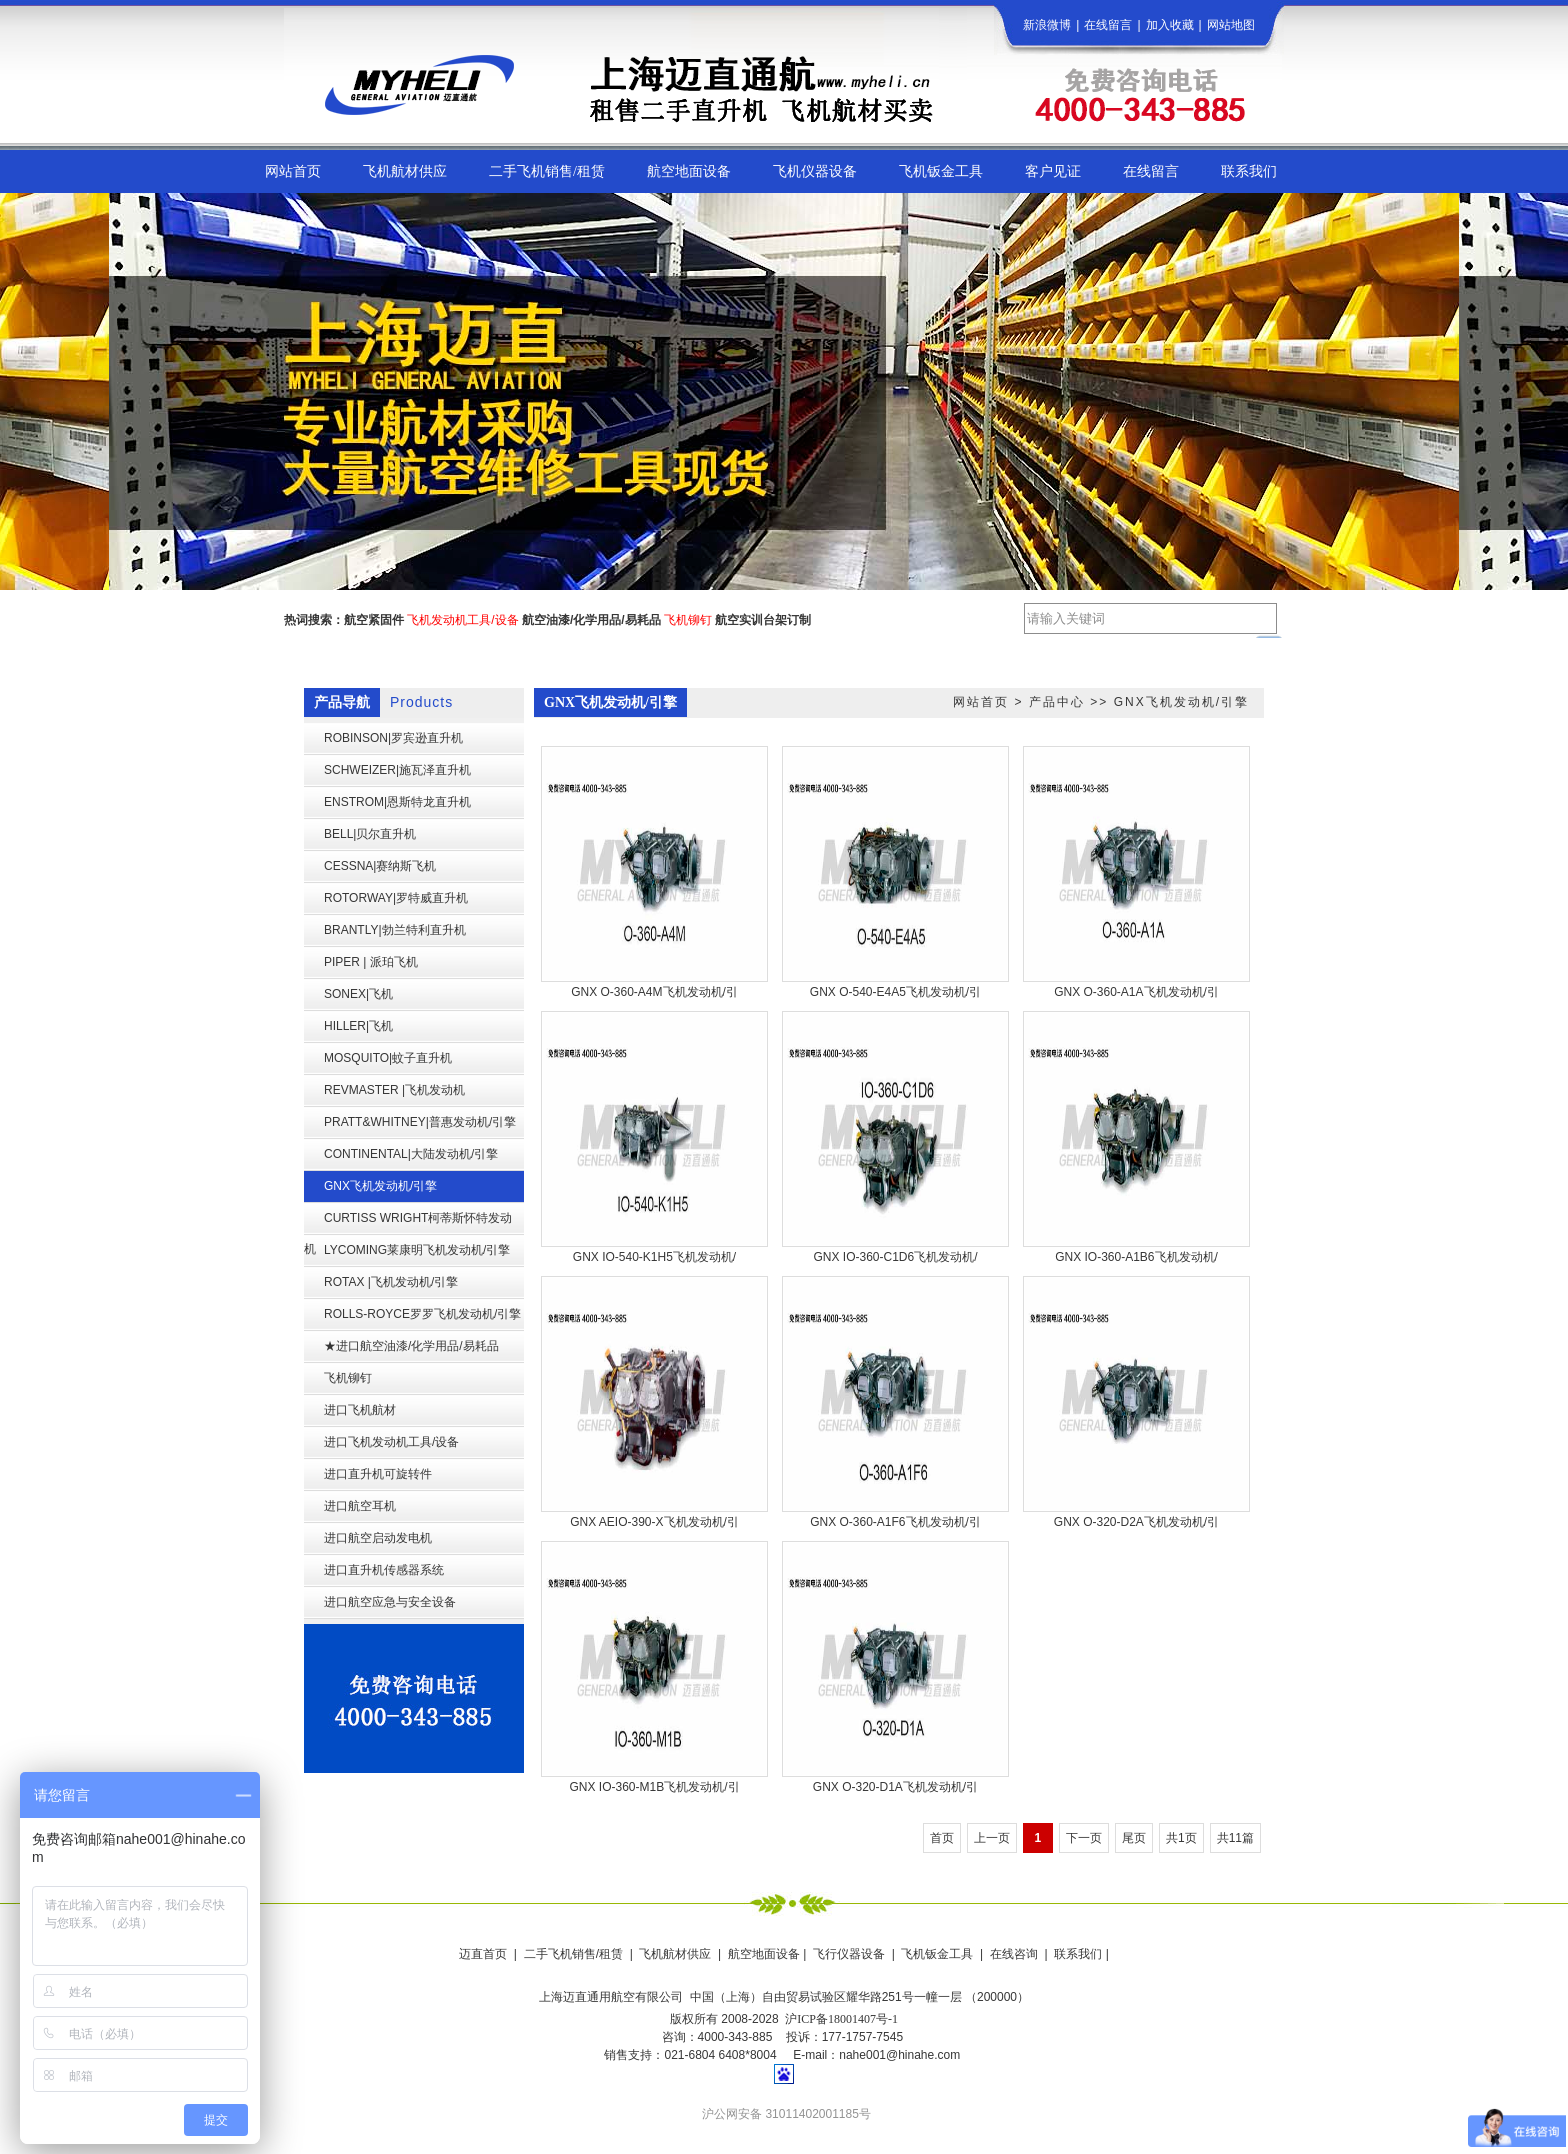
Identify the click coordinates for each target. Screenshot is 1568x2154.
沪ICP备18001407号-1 (841, 2019)
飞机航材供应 (675, 1954)
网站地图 (1231, 25)
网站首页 (981, 702)
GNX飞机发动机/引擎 (1181, 702)
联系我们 (1078, 1954)
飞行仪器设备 (849, 1954)
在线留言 (1108, 25)
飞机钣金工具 (937, 1954)
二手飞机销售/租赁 (573, 1954)
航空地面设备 (764, 1954)
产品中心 (1057, 702)
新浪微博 (1047, 25)
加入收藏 (1170, 25)
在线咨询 (1014, 1954)
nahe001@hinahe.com (899, 2055)
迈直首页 (483, 1954)
